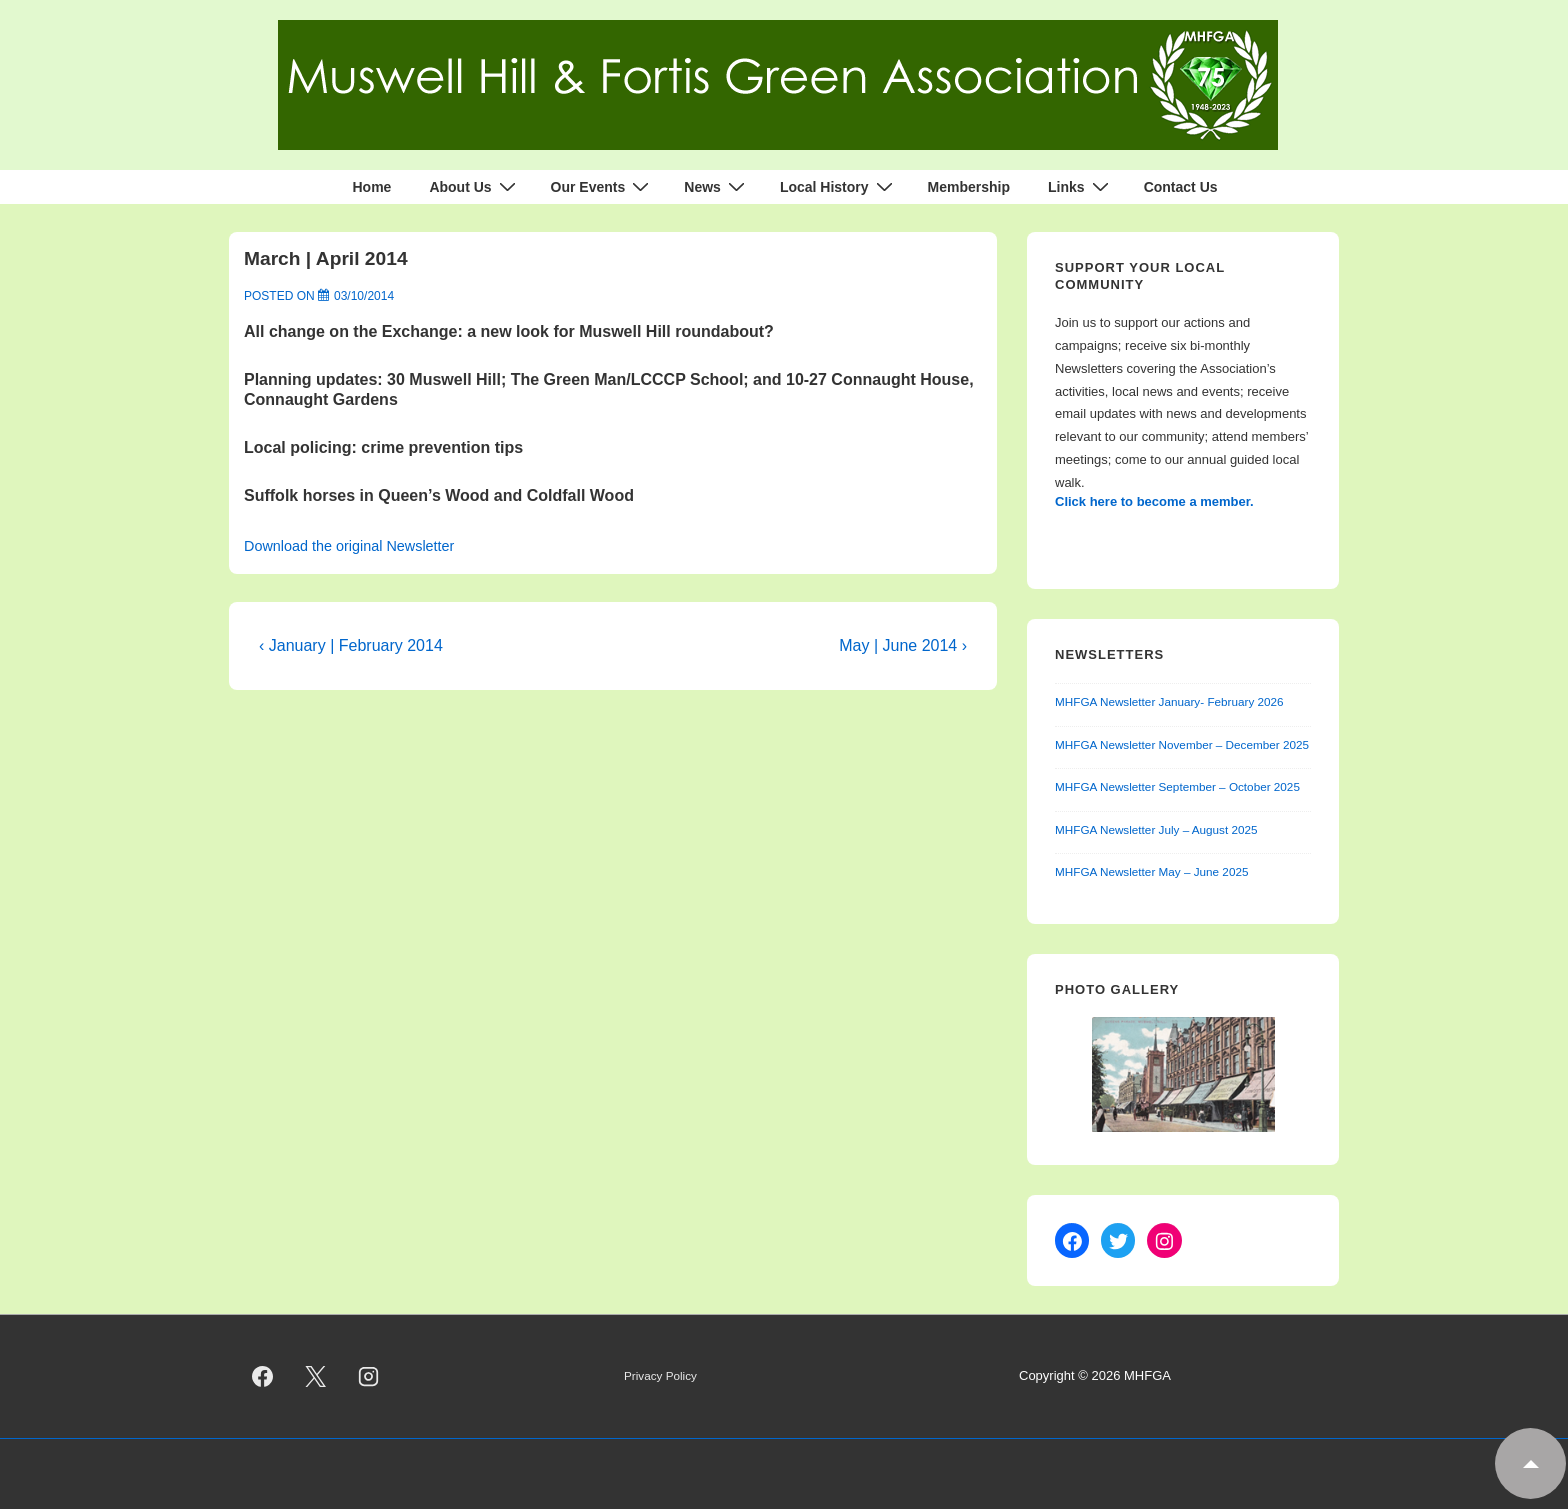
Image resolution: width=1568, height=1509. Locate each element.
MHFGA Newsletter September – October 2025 (1177, 786)
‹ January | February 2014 (351, 645)
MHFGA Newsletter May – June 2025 (1151, 871)
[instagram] (369, 1377)
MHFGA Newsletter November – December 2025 (1182, 744)
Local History (839, 187)
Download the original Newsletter (349, 546)
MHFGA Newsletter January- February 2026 (1169, 701)
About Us (474, 187)
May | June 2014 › (903, 645)
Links (1081, 187)
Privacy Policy (660, 1375)
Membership (969, 187)
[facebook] (263, 1377)
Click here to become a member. (1154, 501)
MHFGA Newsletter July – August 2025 (1156, 829)
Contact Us (1181, 187)
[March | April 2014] (364, 296)
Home (371, 187)
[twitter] (316, 1377)
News (717, 187)
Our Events (603, 187)
